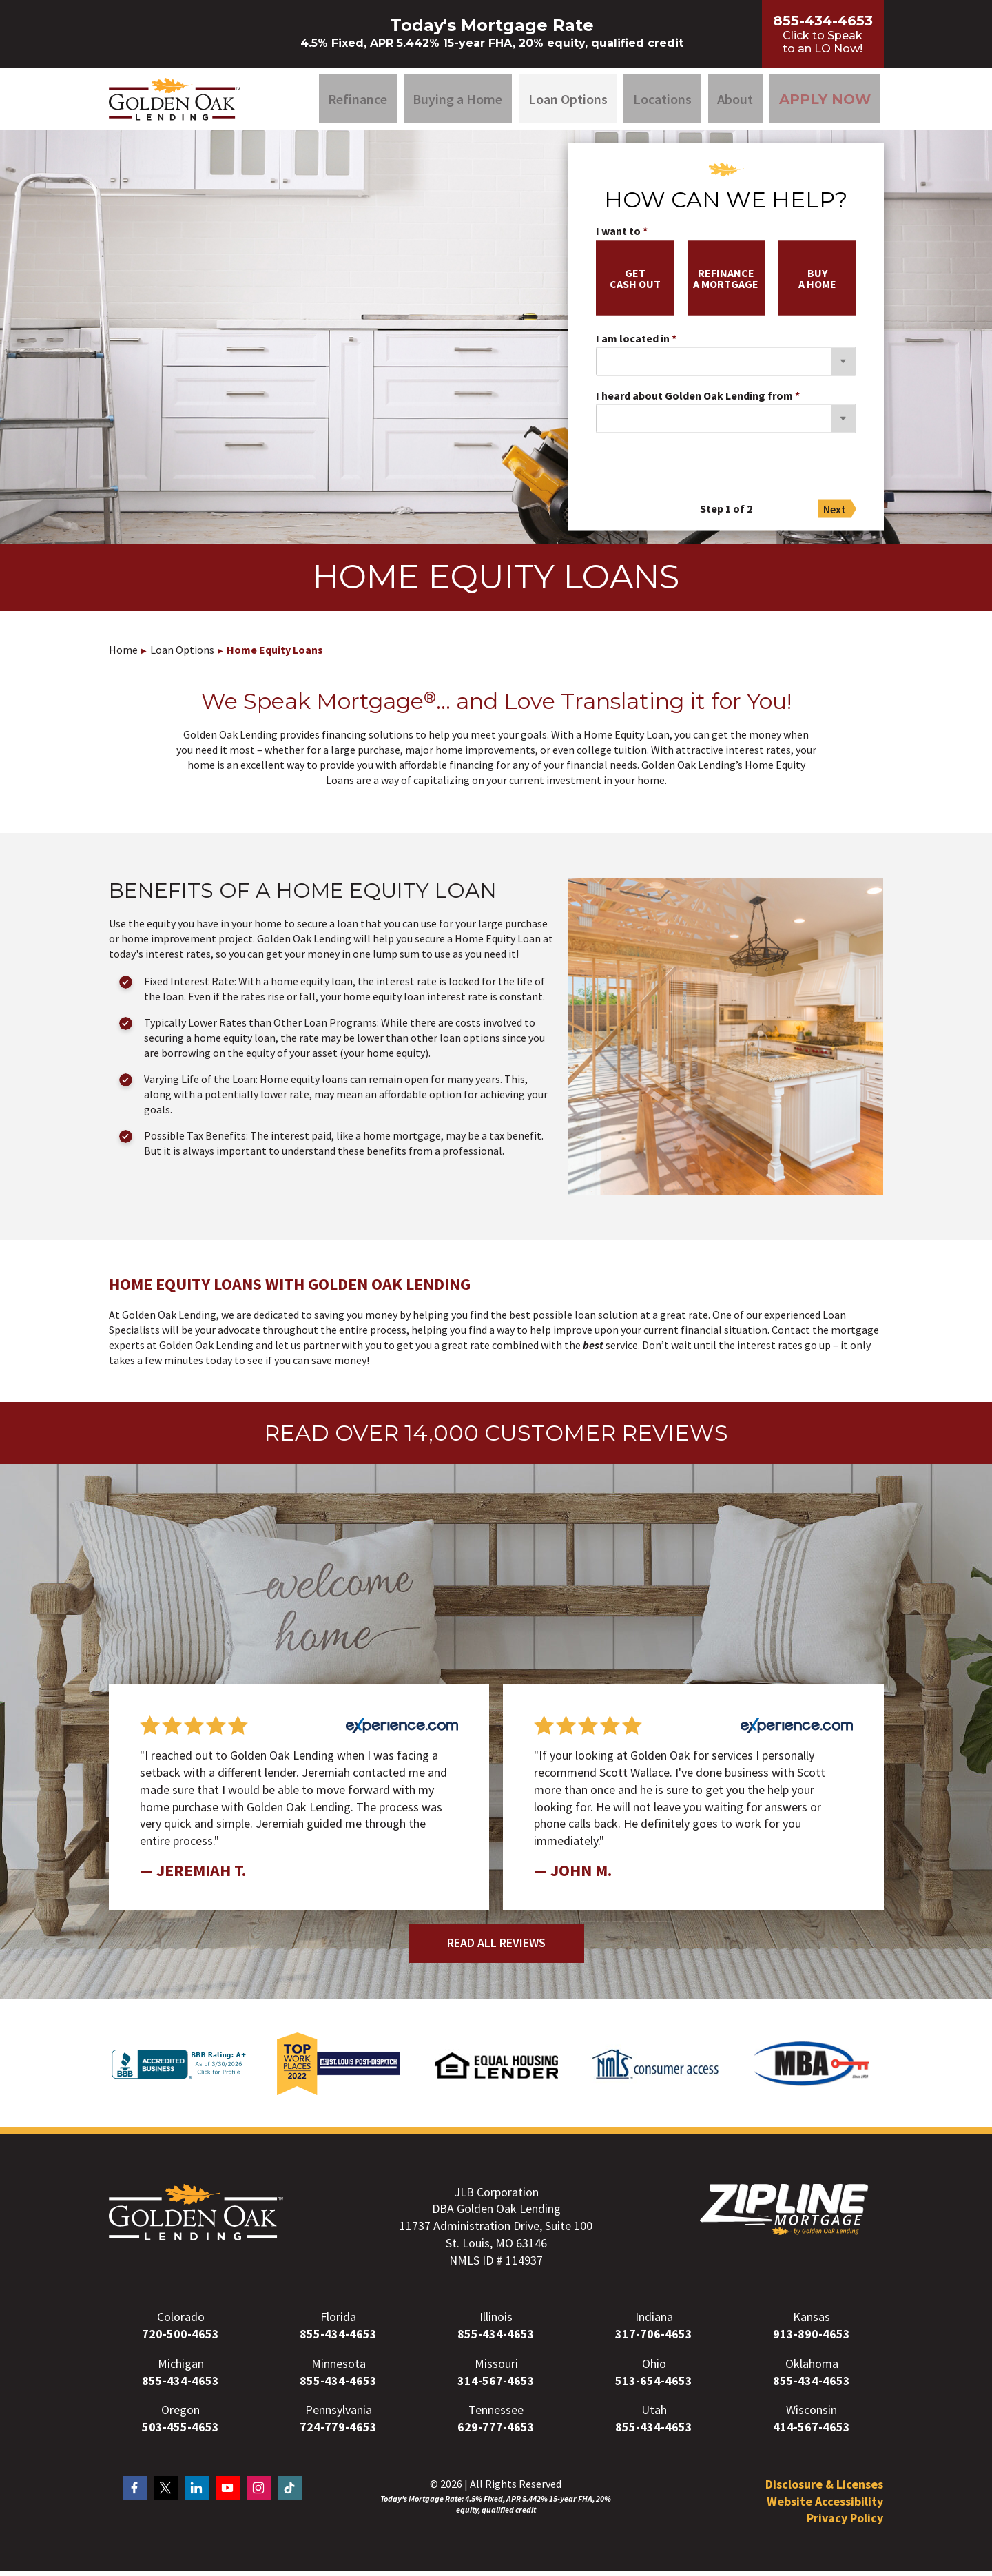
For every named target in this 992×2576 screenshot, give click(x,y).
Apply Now (825, 101)
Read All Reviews (496, 1947)
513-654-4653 (653, 2385)
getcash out (635, 283)
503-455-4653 (180, 2432)
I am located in (633, 344)
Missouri (496, 2368)
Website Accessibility (825, 2506)
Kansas (811, 2322)
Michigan (181, 2368)
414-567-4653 (811, 2432)
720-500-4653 (180, 2339)
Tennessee (496, 2415)
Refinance (357, 101)
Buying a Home (457, 101)
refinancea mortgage (725, 283)
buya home (817, 283)
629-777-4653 (496, 2432)
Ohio (654, 2368)
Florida (338, 2322)
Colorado (181, 2322)
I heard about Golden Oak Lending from (694, 401)
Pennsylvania (338, 2415)
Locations (662, 101)
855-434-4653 (338, 2339)
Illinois (496, 2322)
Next (834, 514)
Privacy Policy (845, 2523)
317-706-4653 (653, 2339)
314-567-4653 (496, 2385)
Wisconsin (811, 2415)
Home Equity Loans (275, 654)
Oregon (180, 2415)
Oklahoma (811, 2368)
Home (123, 654)
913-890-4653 (811, 2339)
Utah (654, 2415)
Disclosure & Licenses (824, 2489)
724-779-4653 (338, 2432)
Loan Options (568, 101)
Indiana (654, 2322)
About (735, 101)
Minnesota (338, 2368)
